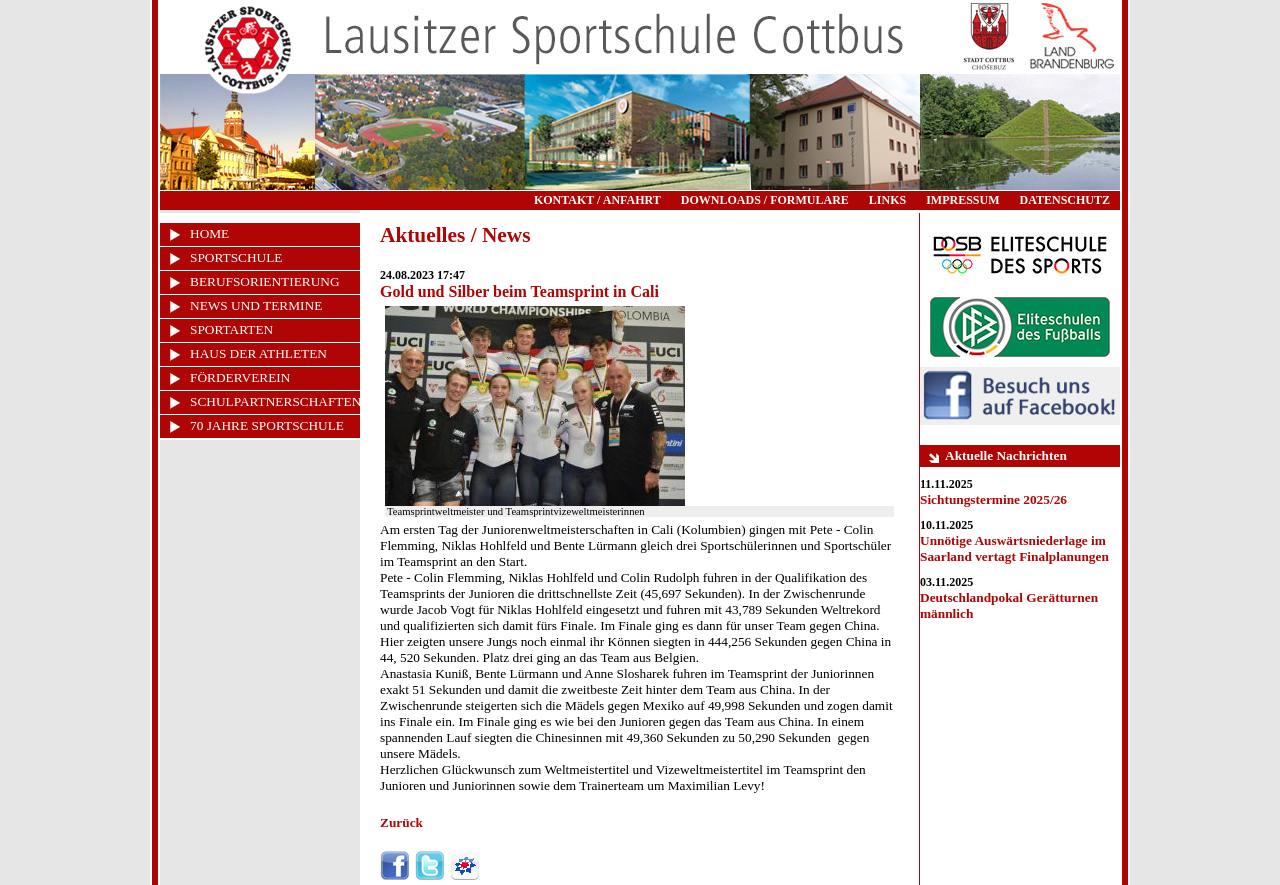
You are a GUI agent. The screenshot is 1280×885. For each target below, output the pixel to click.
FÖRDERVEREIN (240, 377)
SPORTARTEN (231, 329)
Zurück (401, 822)
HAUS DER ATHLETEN (258, 353)
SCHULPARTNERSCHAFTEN (275, 401)
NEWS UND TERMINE (256, 305)
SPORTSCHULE (236, 257)
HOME (209, 233)
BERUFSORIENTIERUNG (265, 281)
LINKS (887, 200)
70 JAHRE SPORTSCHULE (267, 425)
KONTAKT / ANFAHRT (597, 200)
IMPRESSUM (962, 200)
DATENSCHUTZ (1065, 200)
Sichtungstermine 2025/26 (993, 499)
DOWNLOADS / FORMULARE (765, 200)
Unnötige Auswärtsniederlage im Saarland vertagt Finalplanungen (1014, 548)
